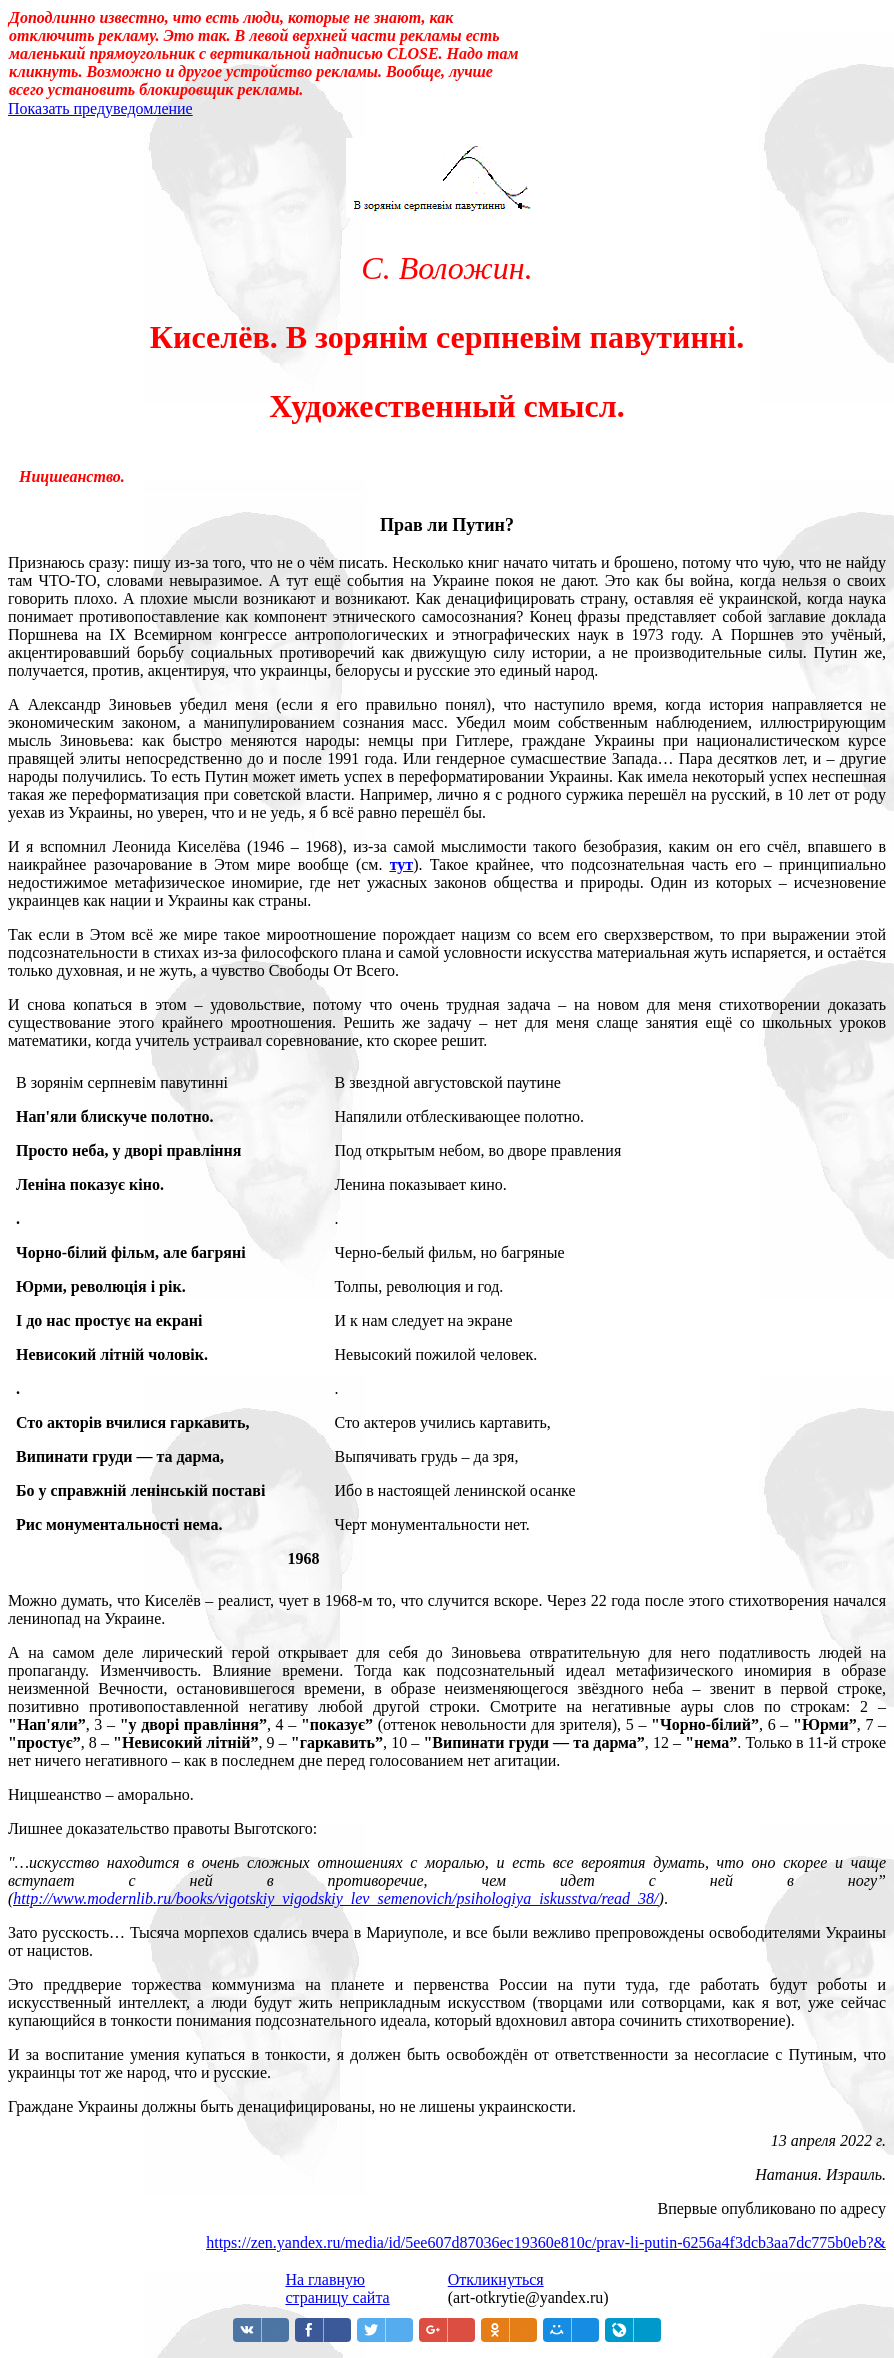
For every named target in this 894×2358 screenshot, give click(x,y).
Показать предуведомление (100, 108)
